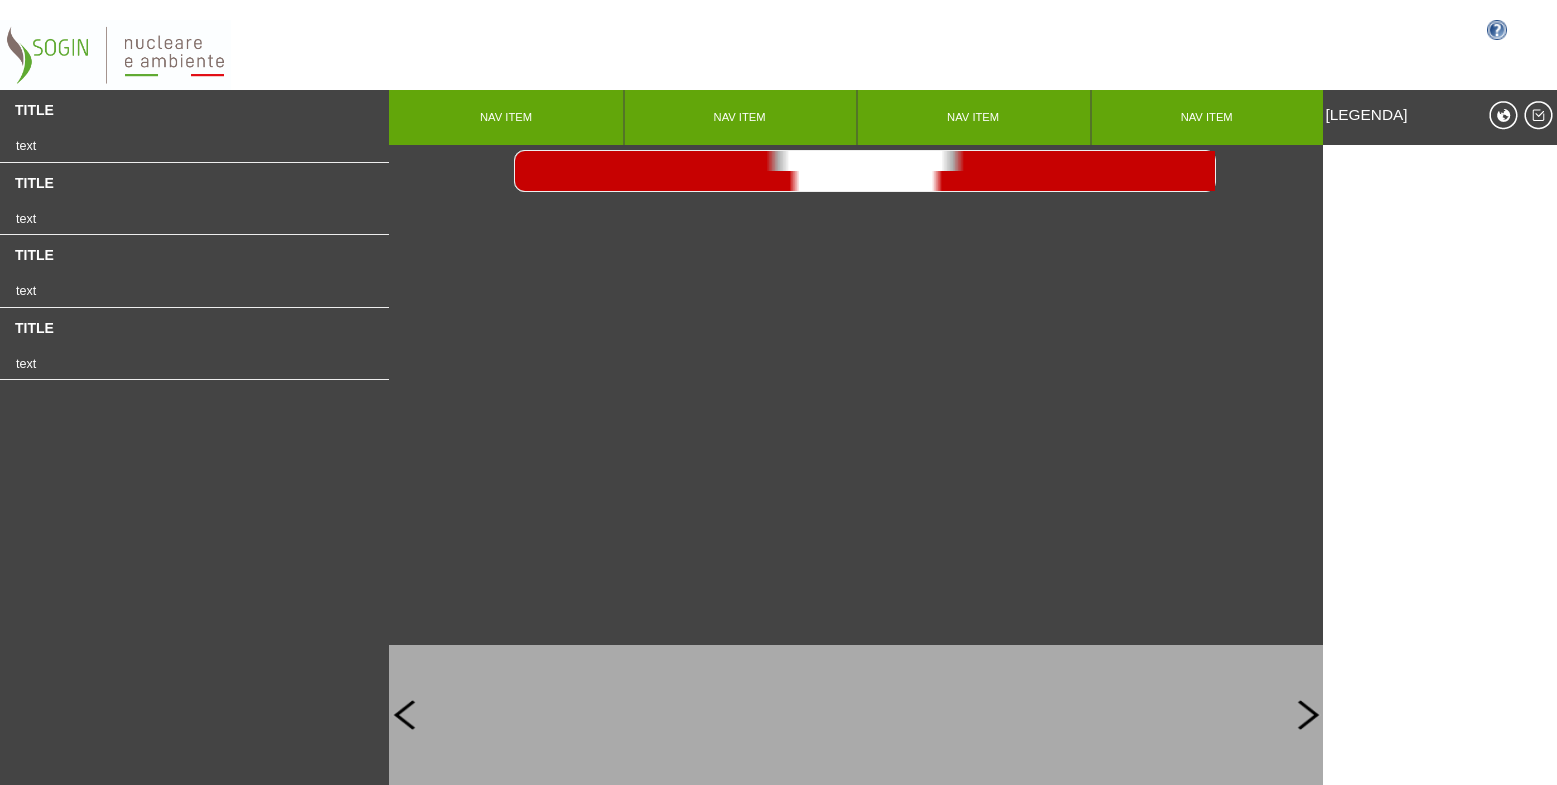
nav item (506, 117)
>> (865, 181)
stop (865, 161)
